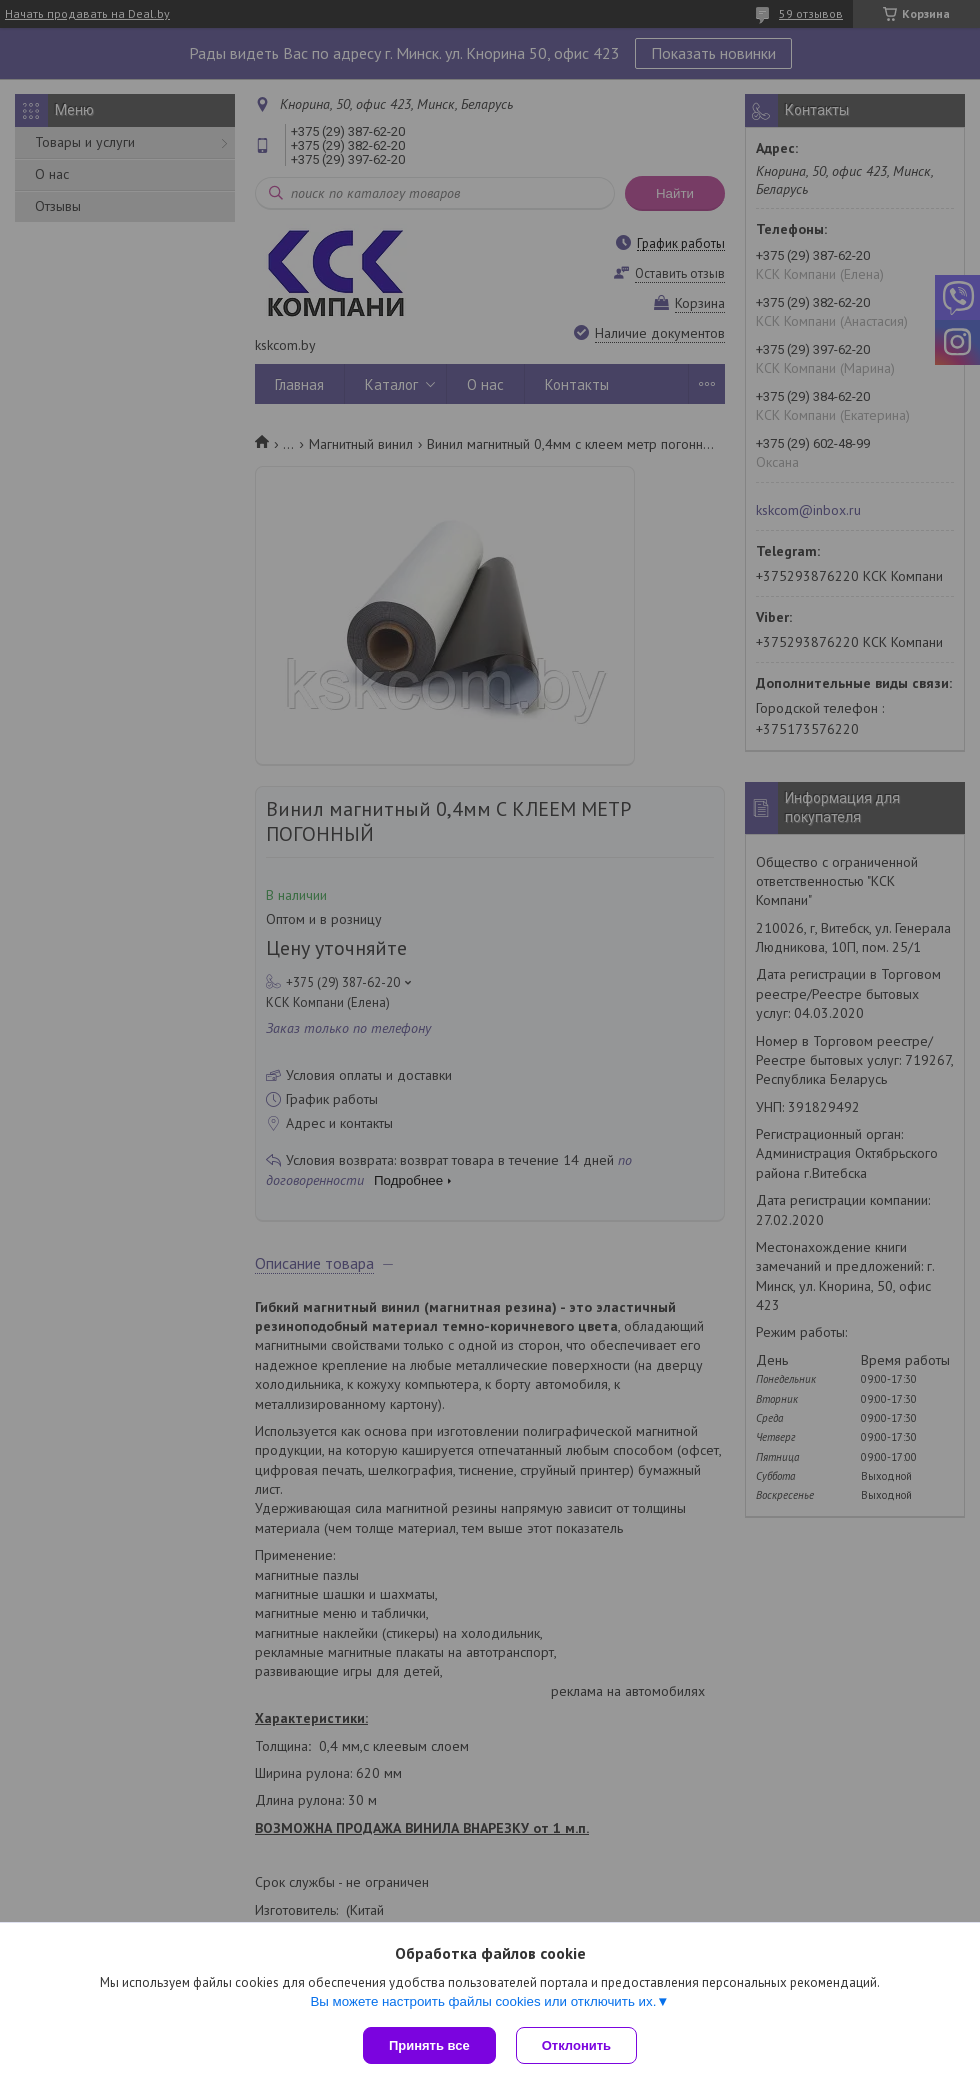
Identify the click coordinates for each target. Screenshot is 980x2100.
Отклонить (576, 2045)
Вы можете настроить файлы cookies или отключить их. (483, 2001)
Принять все (429, 2045)
